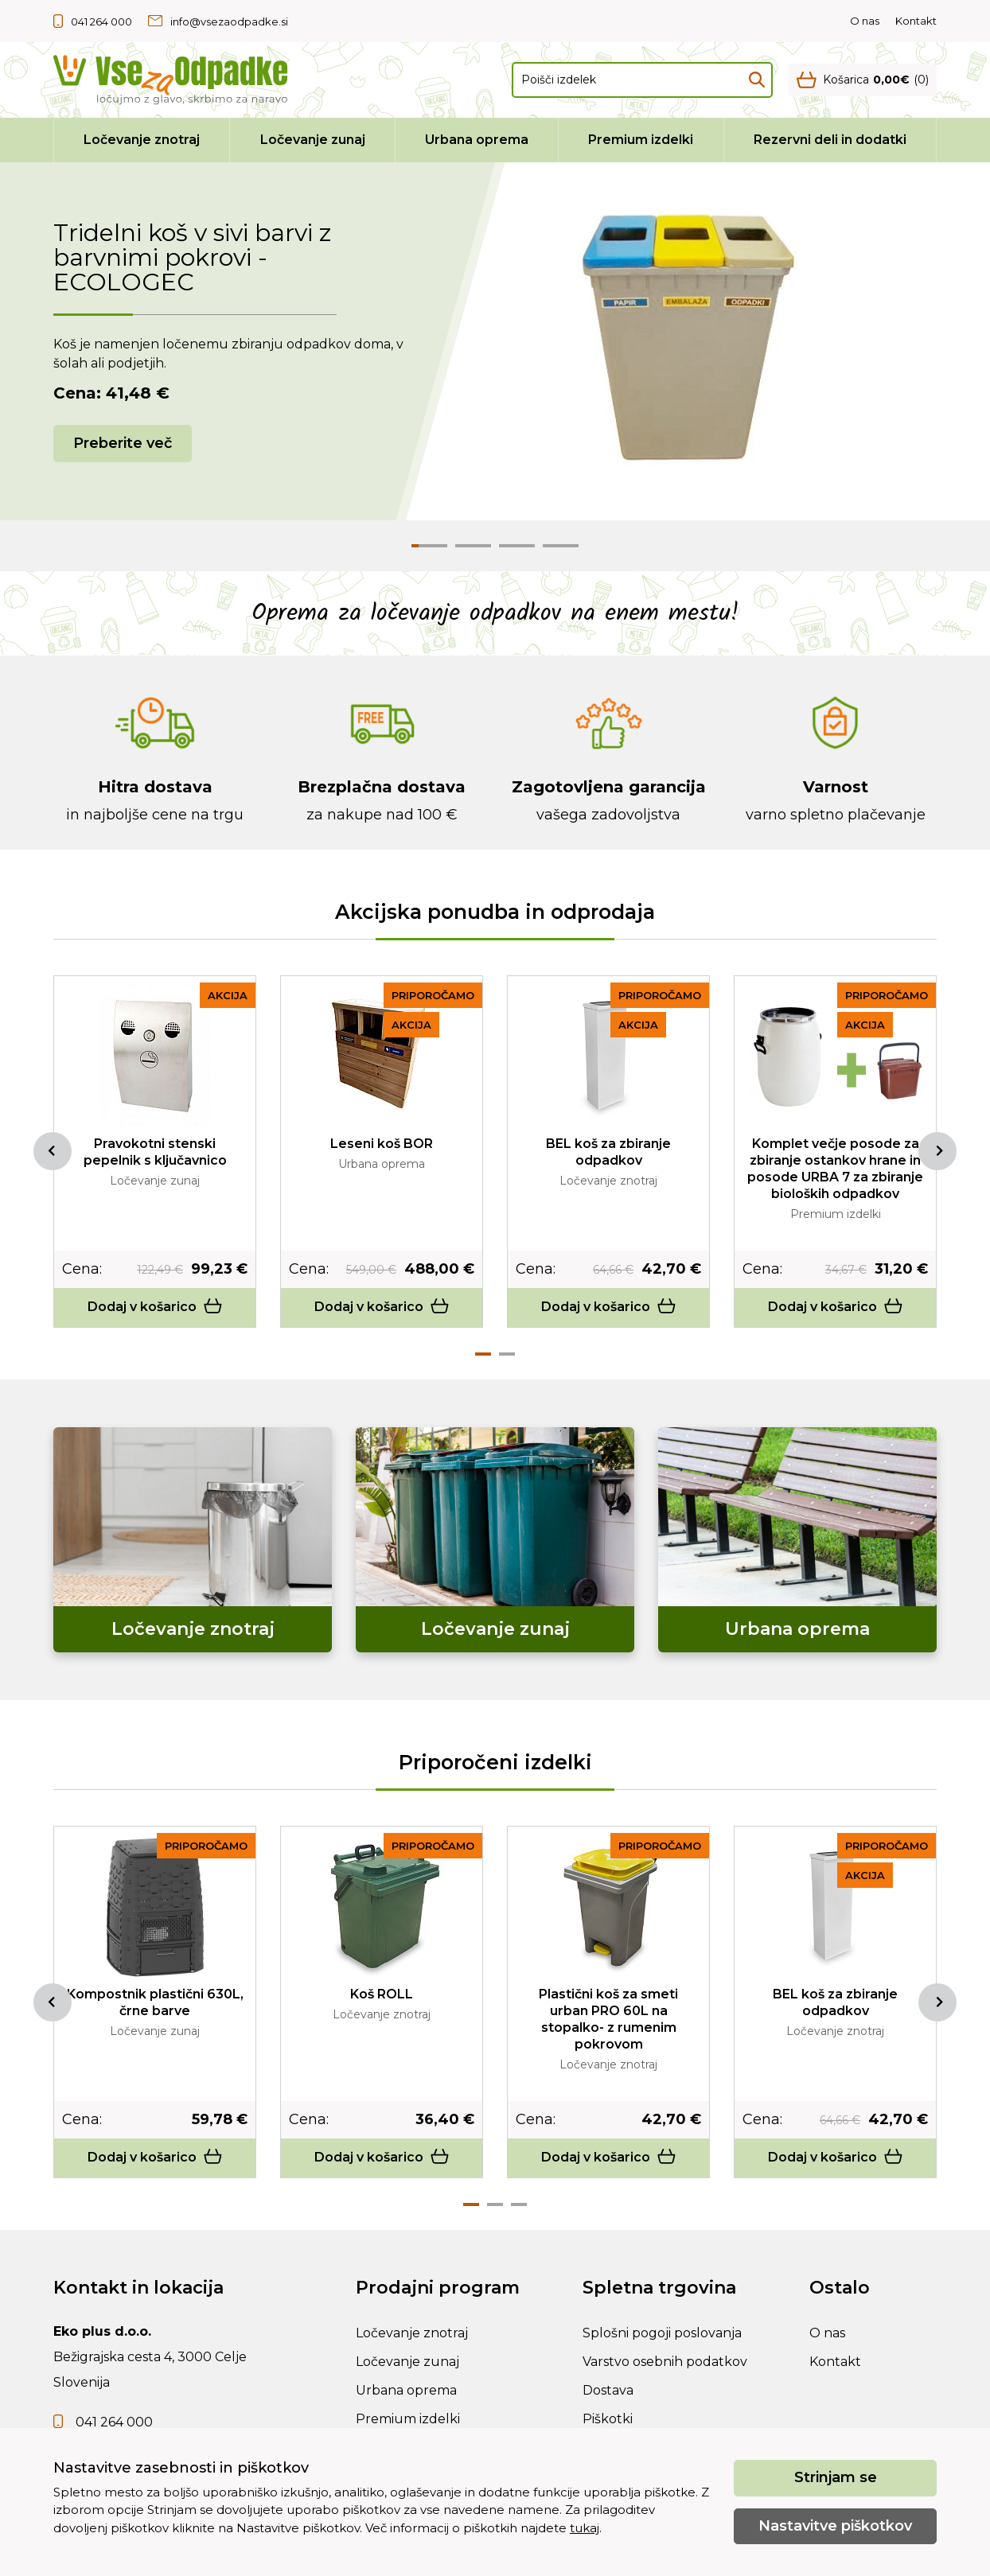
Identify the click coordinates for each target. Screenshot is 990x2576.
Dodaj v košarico (155, 1306)
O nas (864, 20)
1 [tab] (483, 1354)
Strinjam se (835, 2477)
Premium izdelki (640, 139)
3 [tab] (519, 2204)
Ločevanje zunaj (312, 139)
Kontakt (916, 20)
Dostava (608, 2390)
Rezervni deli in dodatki (830, 139)
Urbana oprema (476, 139)
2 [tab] (507, 1354)
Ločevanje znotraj (142, 139)
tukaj (584, 2527)
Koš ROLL (381, 1994)
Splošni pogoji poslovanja (662, 2333)
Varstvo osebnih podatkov (665, 2361)
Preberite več (122, 443)
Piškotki (608, 2418)
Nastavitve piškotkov (835, 2526)
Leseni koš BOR (381, 1143)
